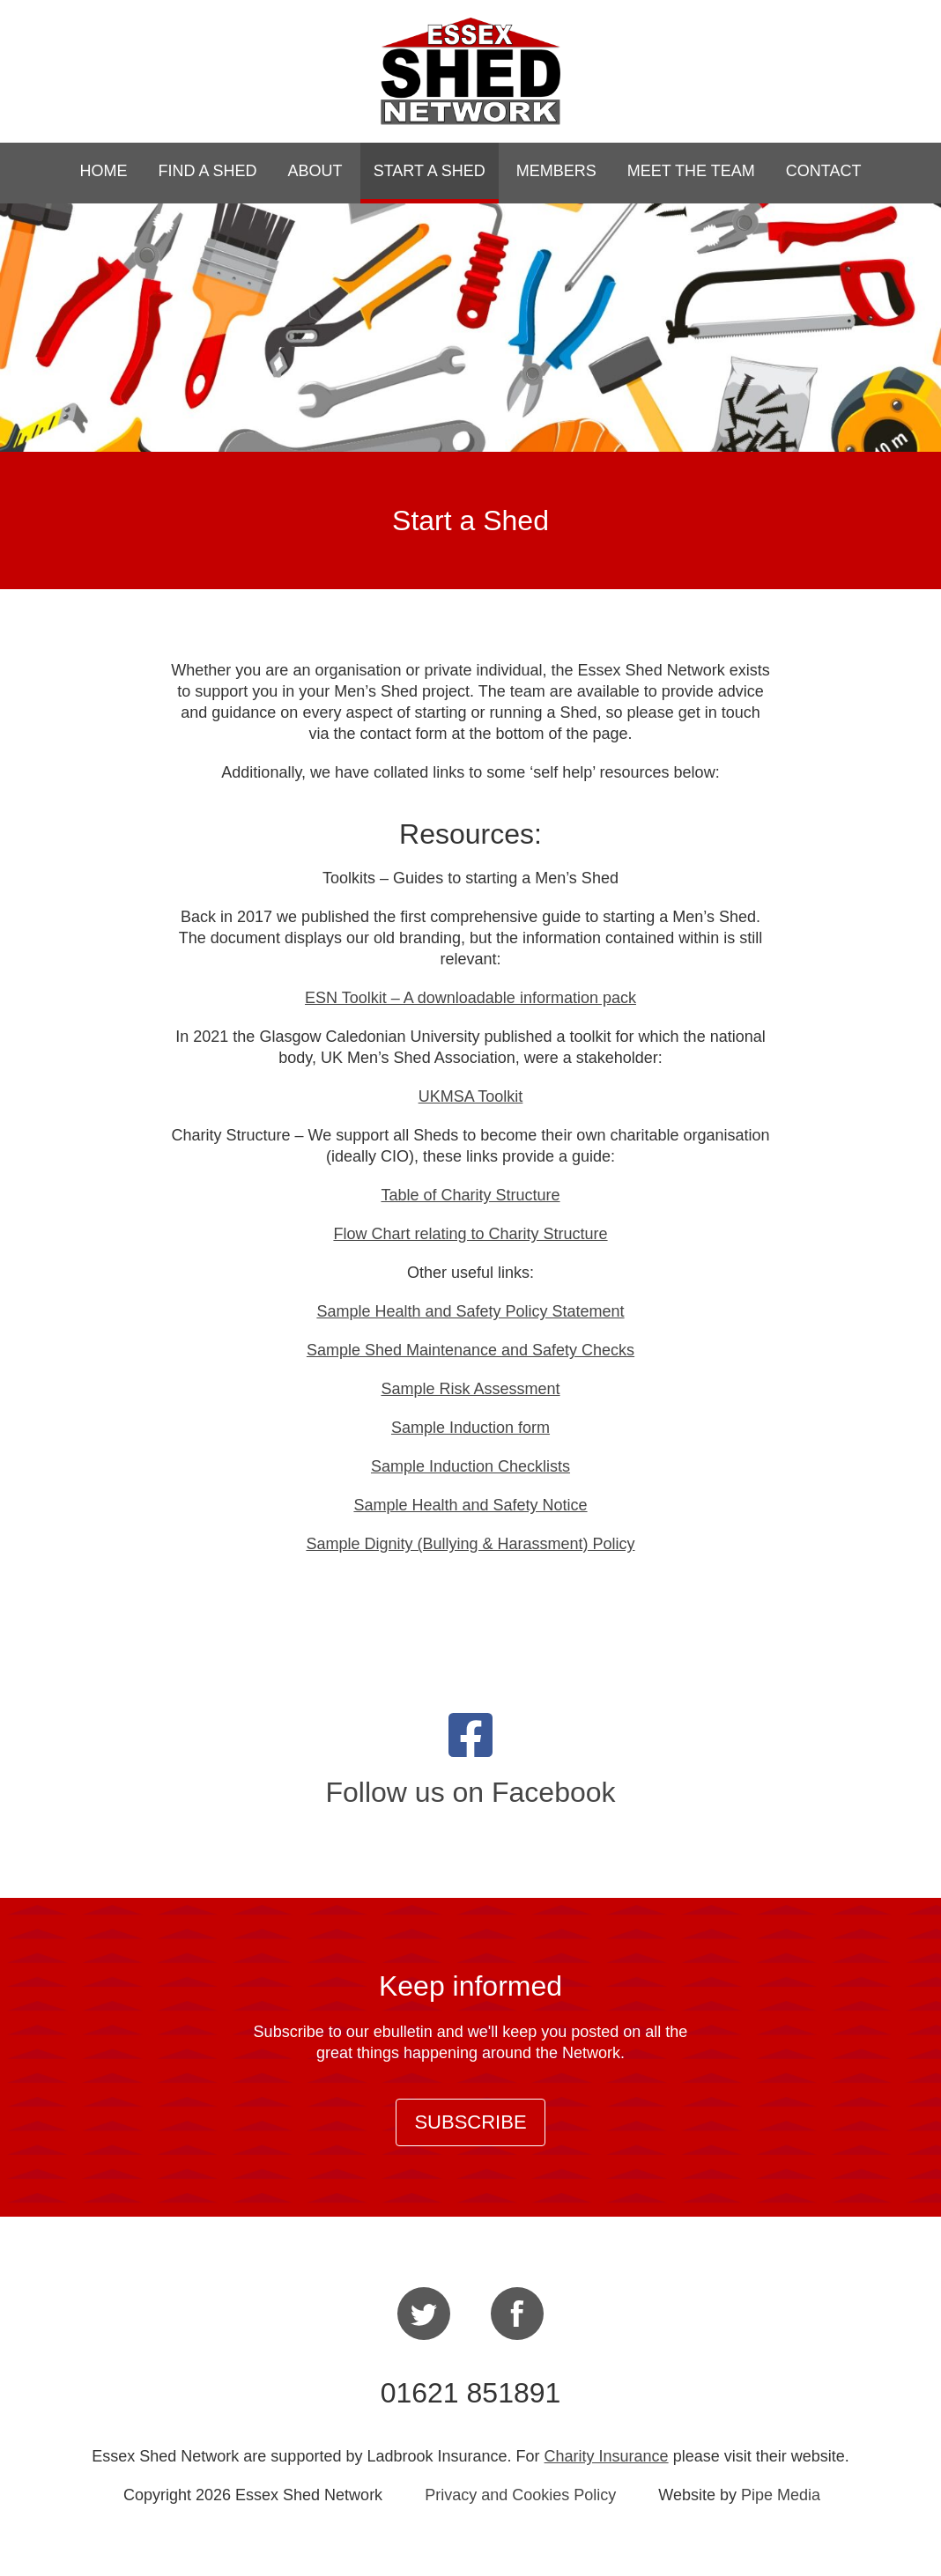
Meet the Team (691, 171)
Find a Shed (208, 171)
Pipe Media (780, 2495)
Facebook (517, 2313)
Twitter (423, 2313)
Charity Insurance (607, 2456)
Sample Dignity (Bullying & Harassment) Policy (470, 1544)
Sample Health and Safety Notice (470, 1505)
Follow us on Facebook (470, 1792)
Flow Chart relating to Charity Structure (470, 1234)
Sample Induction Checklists (470, 1466)
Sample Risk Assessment (470, 1389)
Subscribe (470, 2122)
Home (104, 171)
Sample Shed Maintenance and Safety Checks (470, 1350)
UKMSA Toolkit (471, 1096)
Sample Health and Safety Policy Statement (470, 1311)
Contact (824, 171)
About (315, 171)
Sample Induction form (470, 1427)
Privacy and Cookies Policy (520, 2495)
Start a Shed (429, 171)
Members (556, 171)
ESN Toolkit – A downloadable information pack (470, 998)
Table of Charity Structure (470, 1195)
